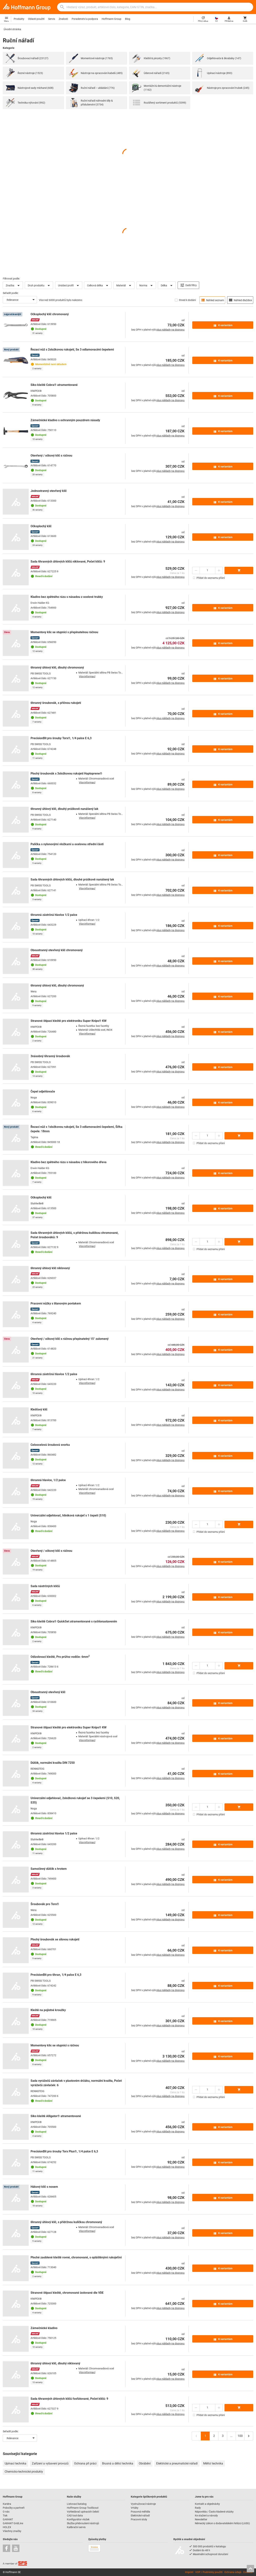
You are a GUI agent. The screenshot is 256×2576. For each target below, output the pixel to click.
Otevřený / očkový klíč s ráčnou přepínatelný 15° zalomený (70, 1339)
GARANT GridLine (13, 2523)
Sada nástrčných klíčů (45, 1586)
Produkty (19, 18)
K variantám (222, 325)
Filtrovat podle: (11, 278)
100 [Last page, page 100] (240, 2436)
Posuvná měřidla (140, 2511)
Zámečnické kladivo (44, 2328)
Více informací (87, 676)
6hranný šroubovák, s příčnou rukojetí (56, 703)
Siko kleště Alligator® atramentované (56, 2116)
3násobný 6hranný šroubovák (50, 1056)
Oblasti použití (36, 18)
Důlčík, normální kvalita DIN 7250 (53, 1763)
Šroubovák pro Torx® (45, 1904)
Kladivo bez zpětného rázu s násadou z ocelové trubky (67, 597)
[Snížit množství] (196, 570)
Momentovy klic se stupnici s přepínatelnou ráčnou (64, 632)
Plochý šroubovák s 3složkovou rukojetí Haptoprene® (66, 773)
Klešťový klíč (39, 1409)
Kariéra (7, 2503)
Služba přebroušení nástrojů (83, 2523)
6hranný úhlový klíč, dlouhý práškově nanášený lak (64, 809)
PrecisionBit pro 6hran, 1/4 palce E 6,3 (56, 1974)
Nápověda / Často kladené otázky (214, 2511)
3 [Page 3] (223, 2436)
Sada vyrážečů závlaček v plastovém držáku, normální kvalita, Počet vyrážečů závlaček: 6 (76, 2083)
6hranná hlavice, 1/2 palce (48, 1480)
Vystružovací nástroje (143, 2503)
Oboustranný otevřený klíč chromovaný (57, 950)
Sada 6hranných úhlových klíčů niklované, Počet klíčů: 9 (68, 561)
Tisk (5, 2515)
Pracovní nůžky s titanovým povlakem (56, 1303)
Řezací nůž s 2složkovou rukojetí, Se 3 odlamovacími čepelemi (72, 349)
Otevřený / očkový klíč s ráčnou (51, 455)
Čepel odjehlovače (43, 1091)
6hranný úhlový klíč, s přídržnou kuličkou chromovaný (66, 2222)
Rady (198, 2507)
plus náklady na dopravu (170, 329)
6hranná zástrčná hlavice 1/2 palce (54, 915)
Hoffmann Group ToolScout (83, 2507)
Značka (13, 285)
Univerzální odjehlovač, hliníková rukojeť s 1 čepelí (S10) (68, 1515)
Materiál (124, 285)
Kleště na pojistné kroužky (48, 2010)
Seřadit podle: (10, 293)
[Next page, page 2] (248, 2436)
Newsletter (201, 2519)
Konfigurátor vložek (78, 2519)
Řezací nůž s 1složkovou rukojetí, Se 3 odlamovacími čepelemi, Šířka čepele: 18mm (76, 1129)
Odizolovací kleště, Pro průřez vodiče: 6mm (60, 1657)
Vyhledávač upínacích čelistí (83, 2511)
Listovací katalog (77, 2503)
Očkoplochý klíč (41, 526)
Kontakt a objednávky (207, 2503)
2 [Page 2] (214, 2436)
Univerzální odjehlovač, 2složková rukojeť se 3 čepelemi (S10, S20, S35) (75, 1800)
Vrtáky (134, 2507)
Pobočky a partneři (13, 2507)
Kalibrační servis (76, 2527)
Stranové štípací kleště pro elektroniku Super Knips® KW (69, 1021)
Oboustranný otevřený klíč (48, 1692)
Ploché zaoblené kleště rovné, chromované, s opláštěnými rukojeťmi (76, 2257)
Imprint (189, 2572)
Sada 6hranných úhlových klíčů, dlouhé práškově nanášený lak (72, 879)
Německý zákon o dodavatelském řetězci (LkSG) (222, 2523)
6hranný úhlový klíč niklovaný (50, 1268)
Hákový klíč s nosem (44, 2186)
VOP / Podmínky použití (208, 2572)
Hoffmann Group (111, 18)
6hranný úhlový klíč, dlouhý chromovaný (57, 667)
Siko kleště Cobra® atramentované (54, 385)
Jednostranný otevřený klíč (49, 491)
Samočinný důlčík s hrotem (49, 1868)
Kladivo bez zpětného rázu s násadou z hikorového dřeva (69, 1162)
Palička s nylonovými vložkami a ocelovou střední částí (67, 844)
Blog (127, 18)
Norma (146, 285)
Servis (51, 18)
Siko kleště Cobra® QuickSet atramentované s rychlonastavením (74, 1621)
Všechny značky (12, 2531)
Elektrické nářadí (140, 2515)
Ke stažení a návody (206, 2515)
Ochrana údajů (232, 2572)
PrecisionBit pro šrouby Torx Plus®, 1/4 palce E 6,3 (64, 2151)
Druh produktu (39, 285)
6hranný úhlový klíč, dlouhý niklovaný (55, 2363)
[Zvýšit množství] (219, 570)
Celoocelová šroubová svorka (50, 1445)
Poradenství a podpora (85, 18)
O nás (6, 2511)
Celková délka (98, 285)
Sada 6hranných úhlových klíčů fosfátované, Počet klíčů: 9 (69, 2398)
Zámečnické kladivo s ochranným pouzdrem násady (65, 420)
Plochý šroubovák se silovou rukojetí (55, 1939)
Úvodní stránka (12, 29)
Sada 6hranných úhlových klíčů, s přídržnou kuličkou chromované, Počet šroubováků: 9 (75, 1235)
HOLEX (7, 2527)
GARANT (8, 2519)
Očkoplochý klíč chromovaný (50, 314)
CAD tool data (75, 2515)
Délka (167, 285)
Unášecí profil (69, 285)
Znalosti (63, 18)
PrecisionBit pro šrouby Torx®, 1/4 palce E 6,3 (61, 738)
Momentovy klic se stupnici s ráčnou (55, 2045)
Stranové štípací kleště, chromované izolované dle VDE (67, 2292)
